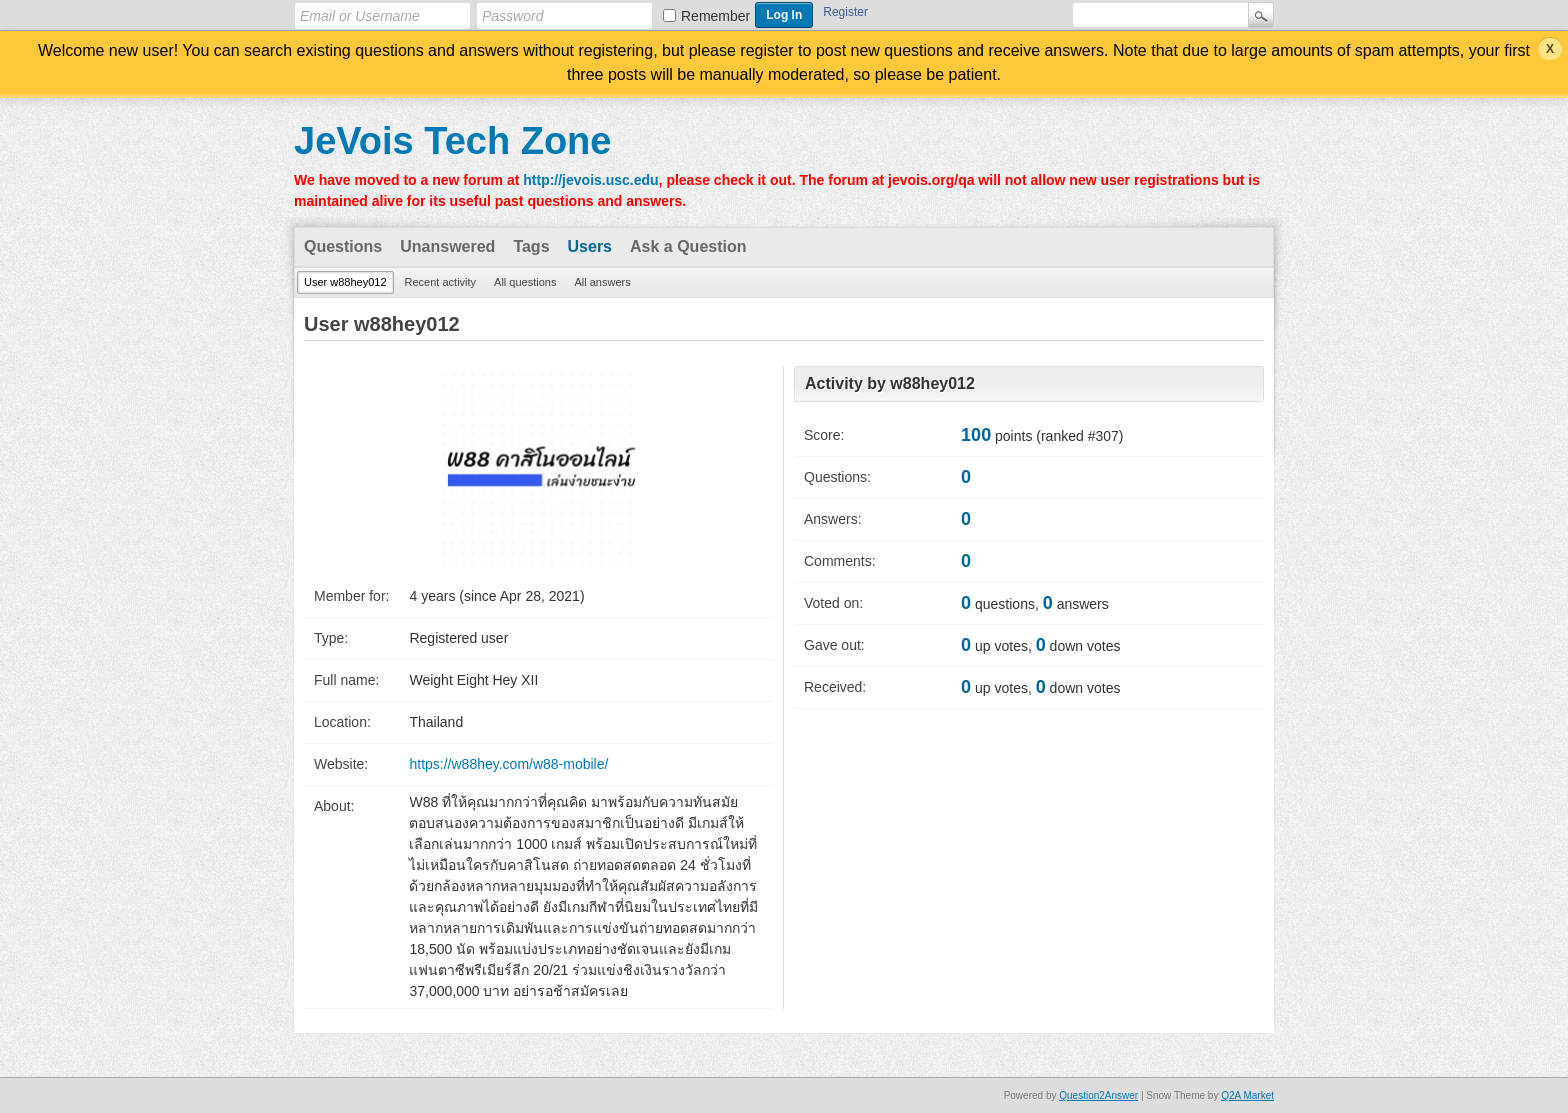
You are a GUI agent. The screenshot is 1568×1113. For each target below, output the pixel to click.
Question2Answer (1098, 1095)
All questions (525, 282)
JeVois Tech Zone (452, 141)
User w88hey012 (345, 282)
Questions (343, 246)
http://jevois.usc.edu (590, 180)
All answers (602, 282)
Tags (531, 246)
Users (590, 246)
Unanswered (447, 246)
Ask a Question (688, 246)
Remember (715, 16)
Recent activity (441, 282)
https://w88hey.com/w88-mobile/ (508, 764)
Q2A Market (1247, 1095)
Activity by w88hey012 (890, 383)
